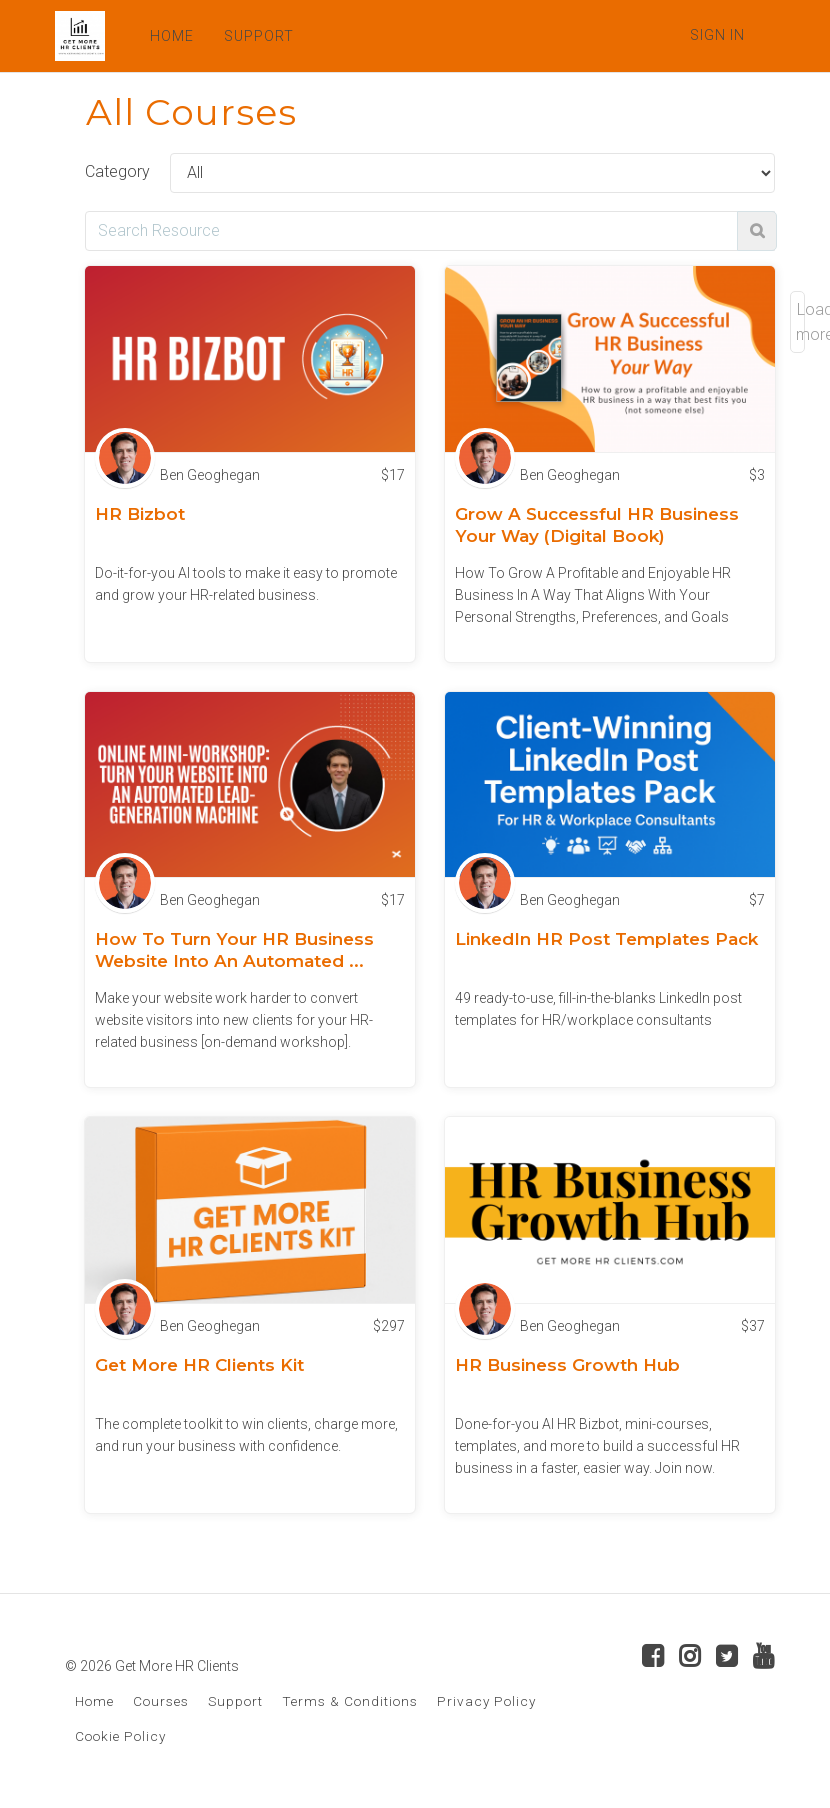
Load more (800, 322)
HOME (172, 36)
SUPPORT (259, 36)
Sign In (717, 35)
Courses (161, 1701)
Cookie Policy (120, 1736)
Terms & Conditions (350, 1701)
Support (235, 1701)
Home (94, 1701)
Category (117, 171)
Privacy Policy (486, 1701)
